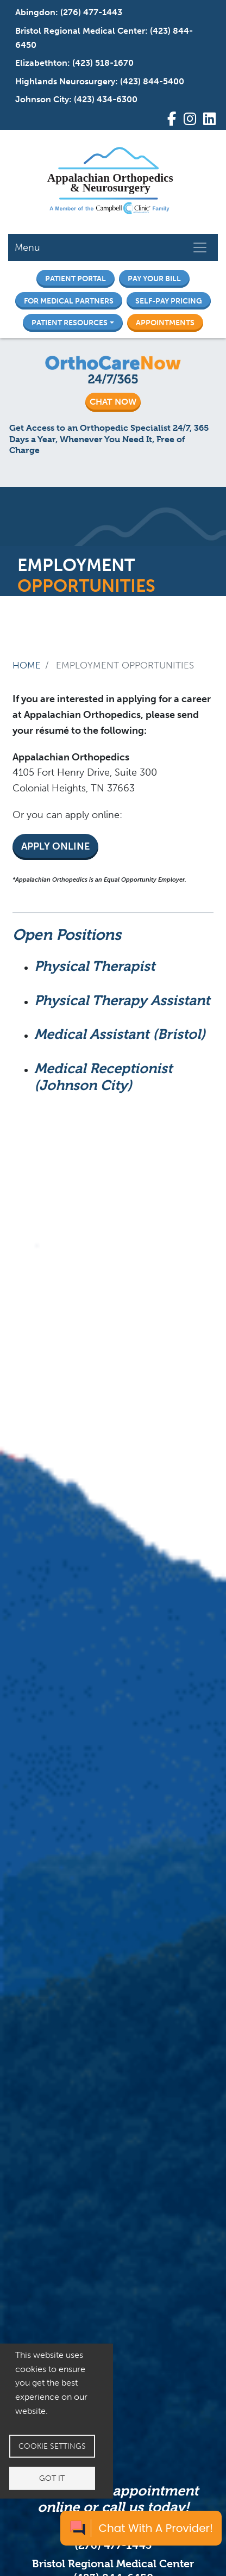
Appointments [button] (165, 322)
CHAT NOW (113, 402)
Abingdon (35, 12)
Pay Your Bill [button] (154, 278)
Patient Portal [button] (75, 278)
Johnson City (42, 99)
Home (26, 665)
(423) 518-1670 (103, 63)
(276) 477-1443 (91, 12)
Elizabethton (41, 63)
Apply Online (55, 846)
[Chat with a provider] (141, 2528)
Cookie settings (52, 2445)
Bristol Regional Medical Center (80, 31)
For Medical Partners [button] (69, 301)
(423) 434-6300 (105, 99)
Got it (52, 2477)
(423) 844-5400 (152, 81)
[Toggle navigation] (200, 247)
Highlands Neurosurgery (65, 81)
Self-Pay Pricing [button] (168, 301)
